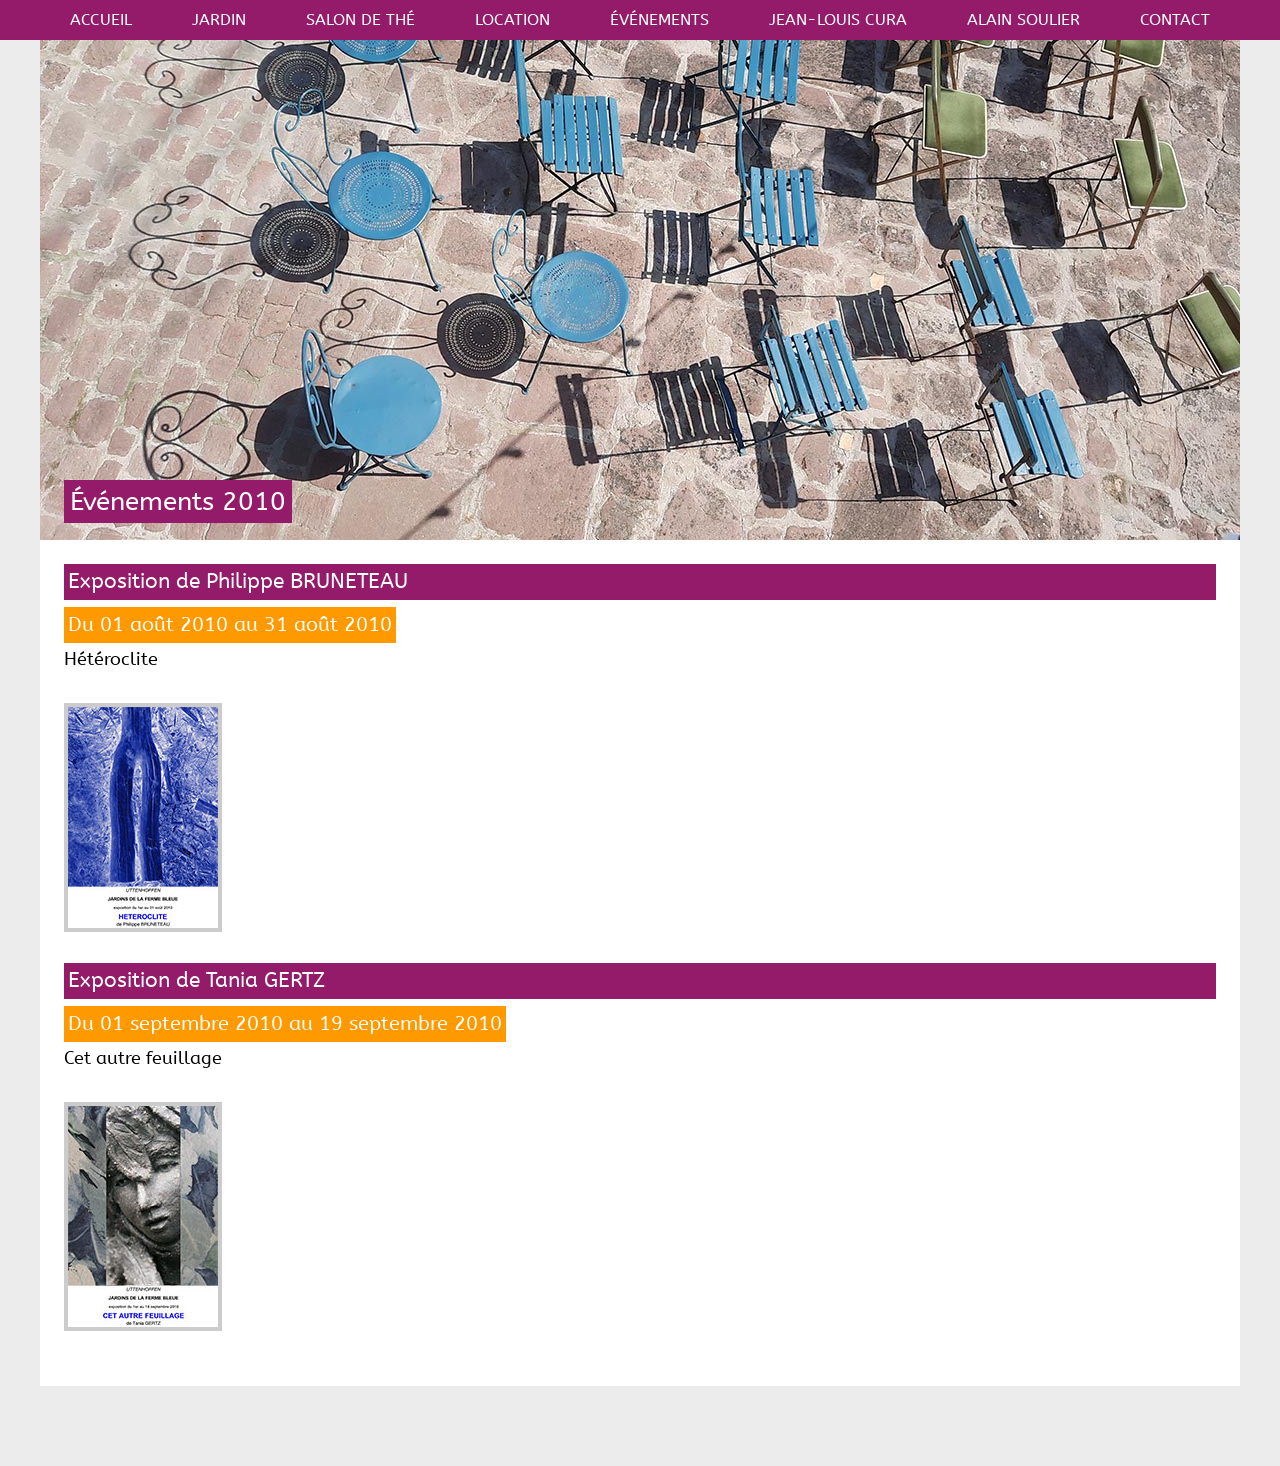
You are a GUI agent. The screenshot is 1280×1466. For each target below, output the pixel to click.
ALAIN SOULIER (1023, 19)
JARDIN (219, 19)
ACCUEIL (101, 19)
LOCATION (512, 19)
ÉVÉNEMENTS (659, 19)
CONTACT (1175, 19)
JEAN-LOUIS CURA (838, 19)
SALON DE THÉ (360, 19)
